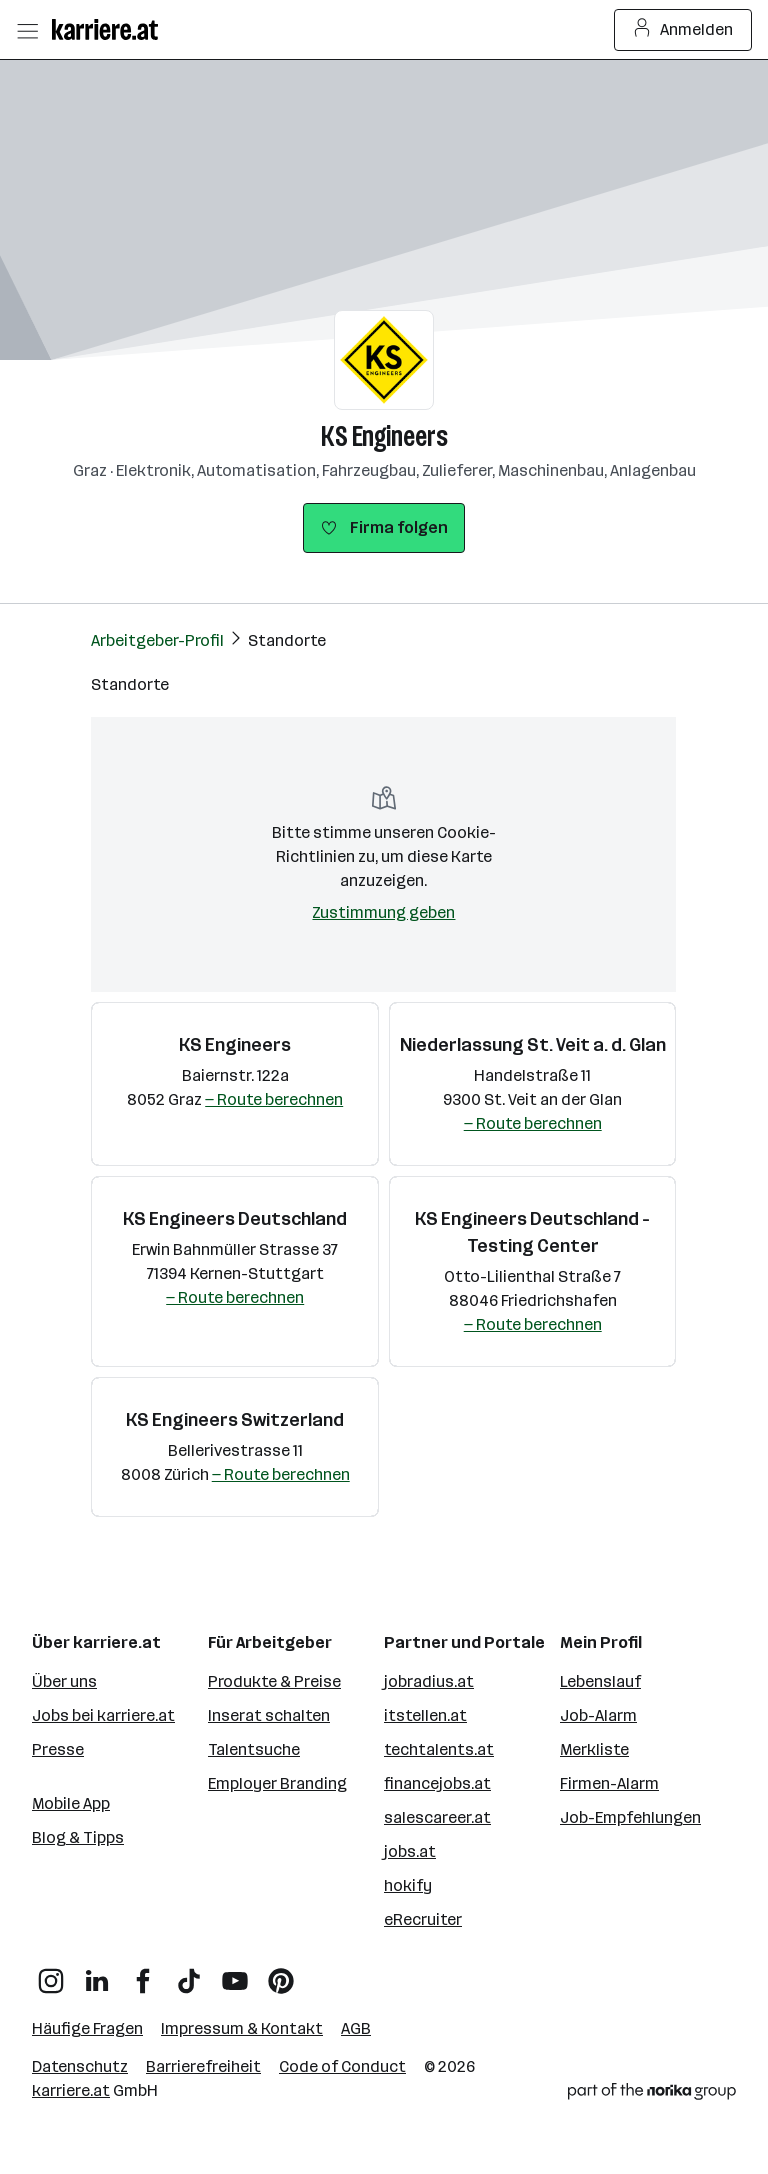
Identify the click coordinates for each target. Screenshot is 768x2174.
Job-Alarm (598, 1715)
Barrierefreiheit (203, 2066)
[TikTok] (189, 1973)
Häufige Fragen (87, 2028)
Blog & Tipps (78, 1837)
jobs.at (410, 1851)
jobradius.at (429, 1681)
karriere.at (71, 2090)
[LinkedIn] (97, 1973)
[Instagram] (51, 1973)
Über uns (64, 1681)
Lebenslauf (600, 1681)
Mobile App (71, 1803)
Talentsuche (254, 1749)
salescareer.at (437, 1817)
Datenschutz (80, 2066)
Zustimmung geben (383, 912)
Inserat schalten (269, 1715)
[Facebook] (143, 1973)
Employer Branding (277, 1783)
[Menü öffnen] (27, 30)
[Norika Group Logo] (652, 2095)
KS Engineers (384, 436)
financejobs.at (437, 1783)
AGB (356, 2028)
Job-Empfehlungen (630, 1817)
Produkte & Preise (274, 1681)
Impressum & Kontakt (242, 2028)
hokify (408, 1885)
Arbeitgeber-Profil (157, 640)
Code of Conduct (342, 2066)
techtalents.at (439, 1749)
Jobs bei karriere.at (103, 1715)
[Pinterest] (281, 1973)
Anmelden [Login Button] (683, 30)
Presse (58, 1749)
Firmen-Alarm (609, 1783)
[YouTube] (235, 1973)
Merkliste (594, 1749)
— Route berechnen (274, 1099)
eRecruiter (423, 1919)
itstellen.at (425, 1715)
